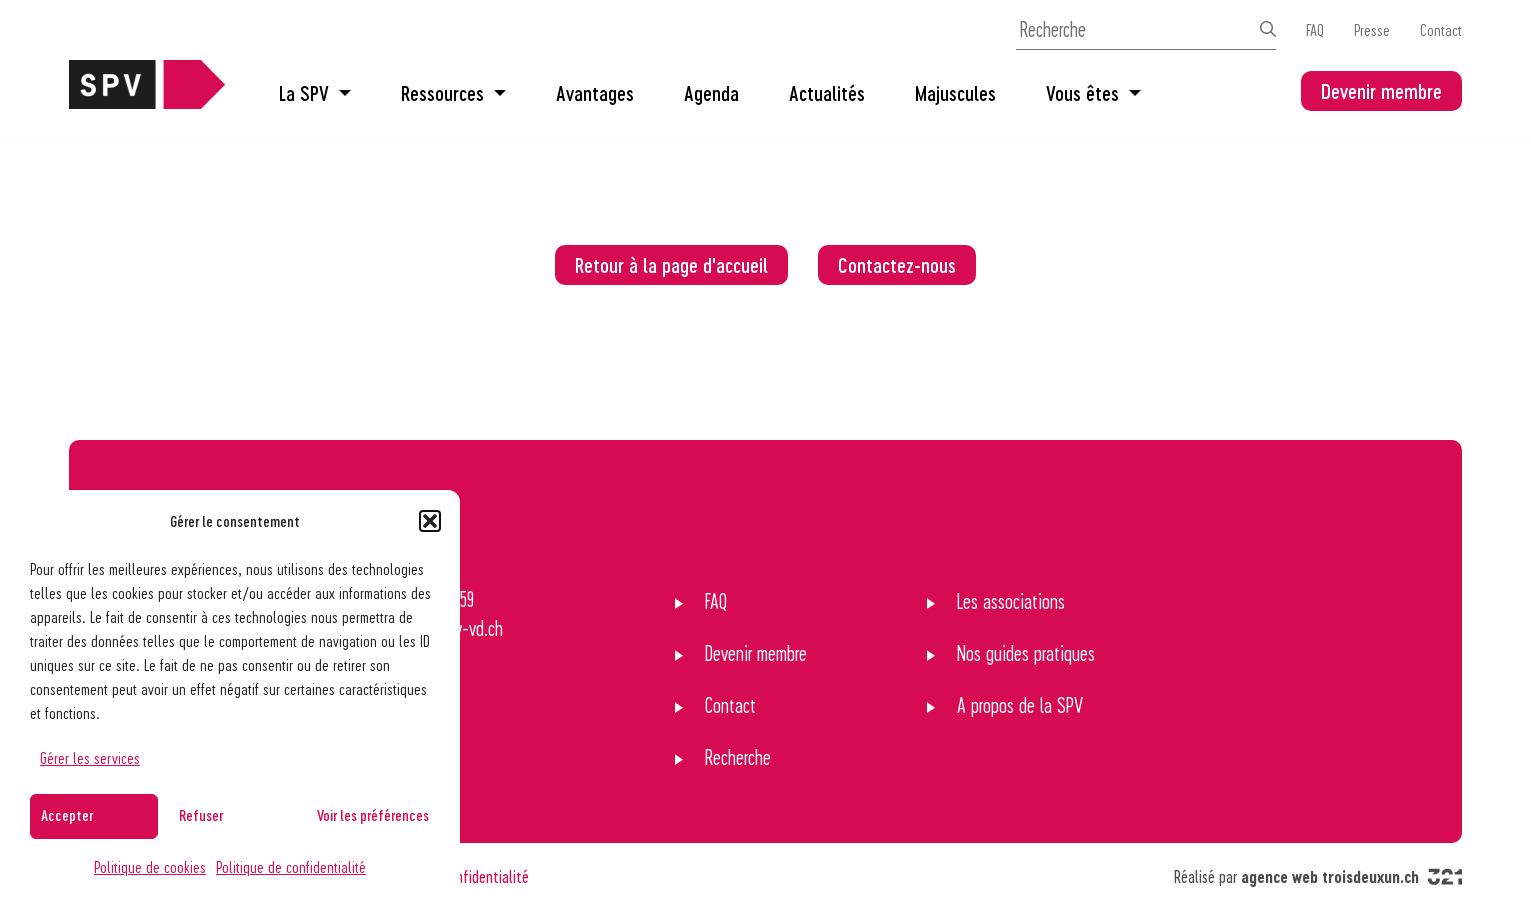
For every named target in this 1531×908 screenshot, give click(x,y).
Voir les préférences (373, 815)
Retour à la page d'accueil (671, 265)
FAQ (1315, 29)
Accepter (67, 815)
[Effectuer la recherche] (1268, 29)
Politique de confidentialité (291, 866)
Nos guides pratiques (1026, 653)
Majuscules (955, 93)
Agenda (711, 93)
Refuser (201, 815)
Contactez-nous (897, 265)
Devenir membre (1381, 91)
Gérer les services (90, 757)
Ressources (453, 93)
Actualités (827, 93)
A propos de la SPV (1020, 705)
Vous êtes (1093, 93)
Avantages (595, 93)
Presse (1372, 29)
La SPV (315, 93)
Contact (1441, 29)
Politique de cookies (150, 866)
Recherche (738, 757)
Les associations (1011, 601)
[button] (430, 521)
